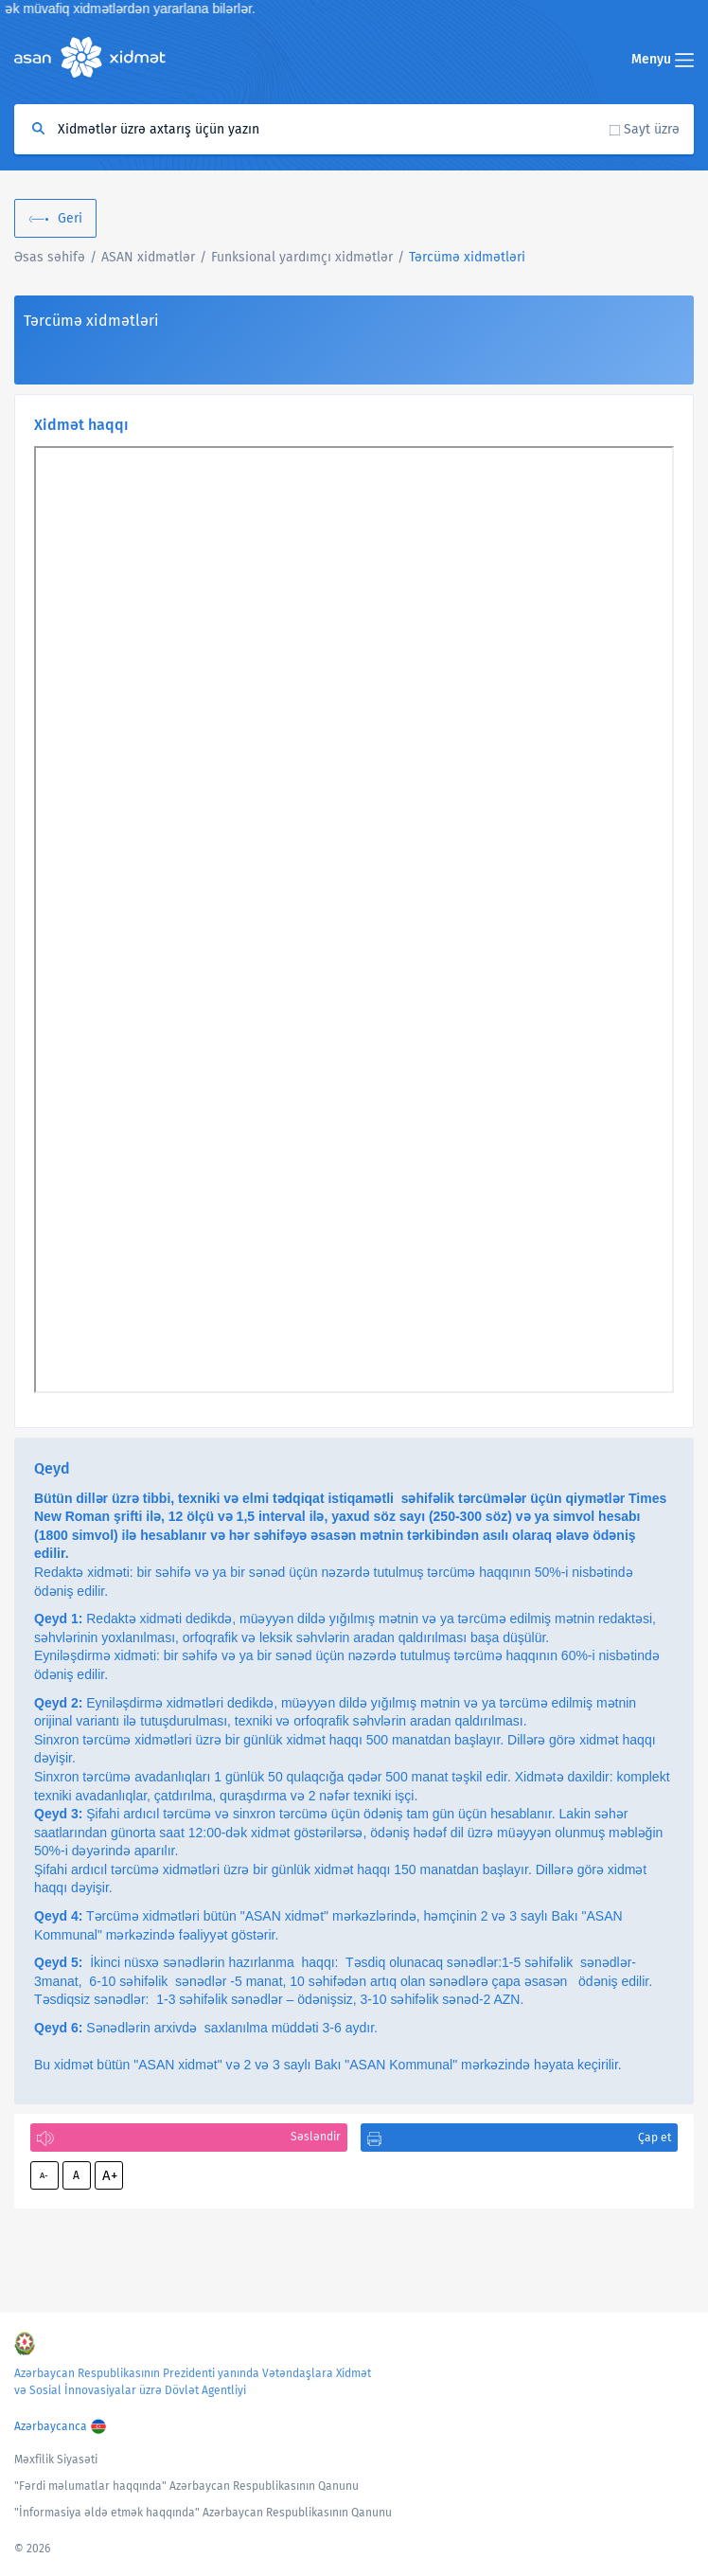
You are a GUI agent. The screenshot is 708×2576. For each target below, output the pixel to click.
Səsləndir (316, 2136)
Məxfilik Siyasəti (55, 2459)
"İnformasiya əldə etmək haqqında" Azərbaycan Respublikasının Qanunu (203, 2512)
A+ (109, 2175)
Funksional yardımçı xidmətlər (302, 257)
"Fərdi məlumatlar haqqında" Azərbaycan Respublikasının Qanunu (186, 2486)
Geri (70, 218)
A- (44, 2175)
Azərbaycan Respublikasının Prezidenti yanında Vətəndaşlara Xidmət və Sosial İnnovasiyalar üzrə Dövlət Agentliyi (192, 2382)
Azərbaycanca (50, 2426)
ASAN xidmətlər (148, 257)
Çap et (654, 2137)
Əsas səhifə (49, 257)
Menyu (662, 59)
